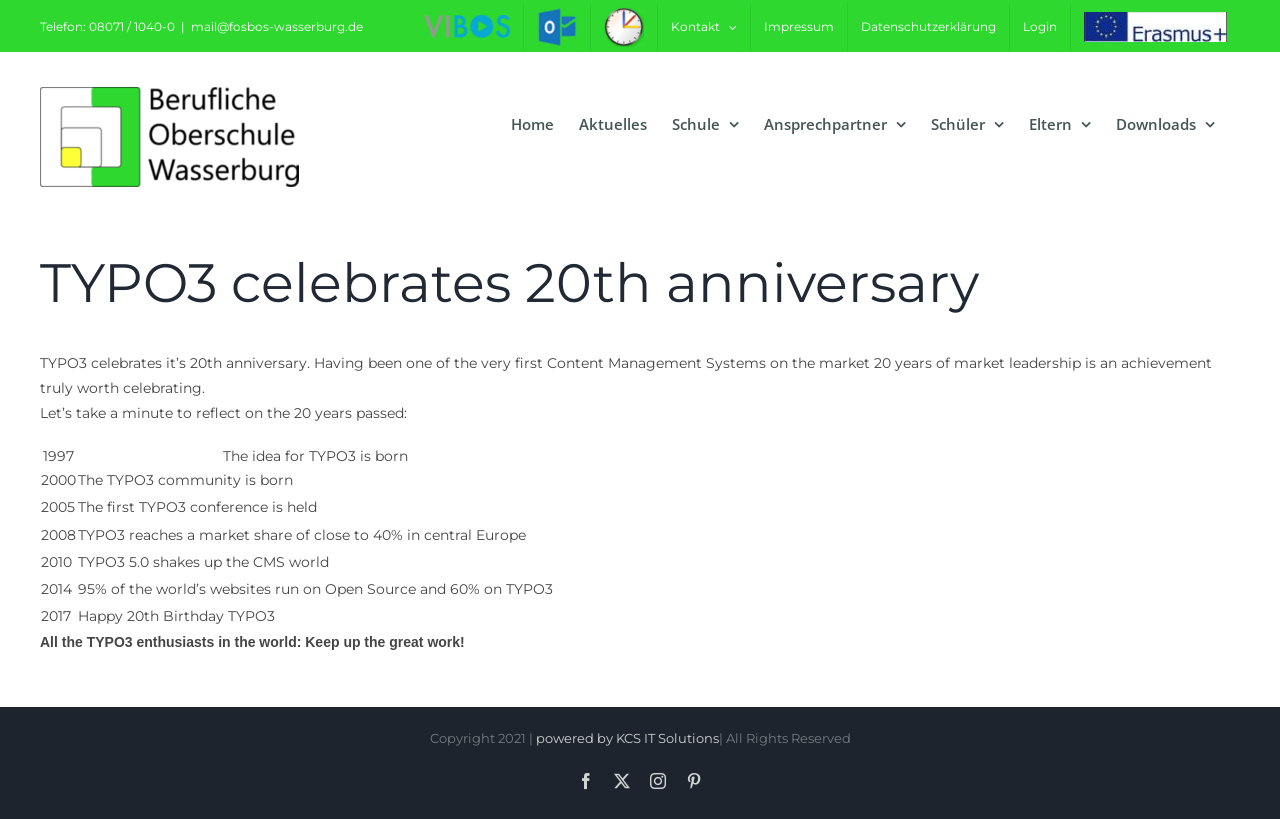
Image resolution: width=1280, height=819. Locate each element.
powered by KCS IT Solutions (627, 738)
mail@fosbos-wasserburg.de (277, 26)
